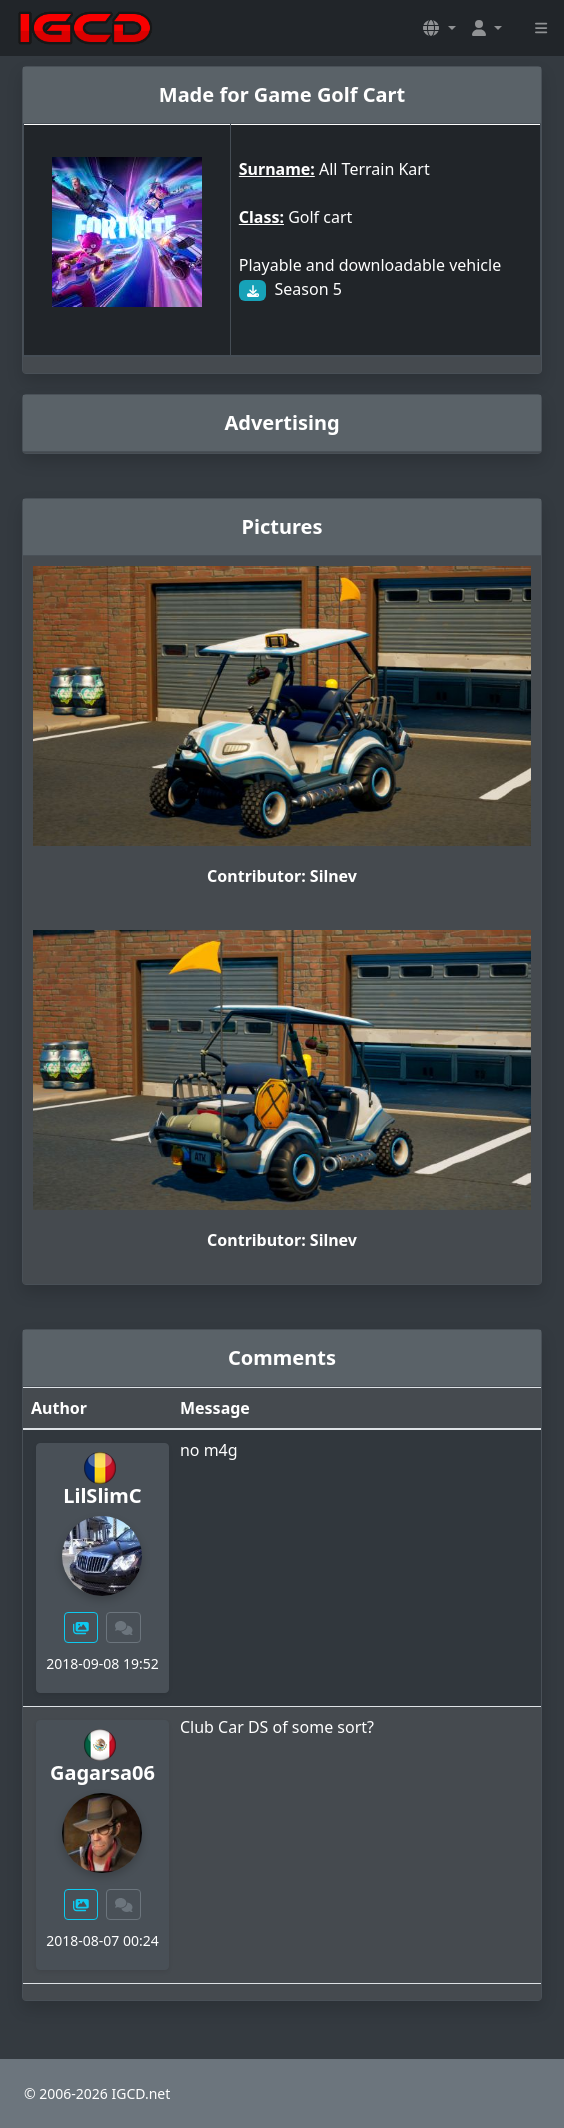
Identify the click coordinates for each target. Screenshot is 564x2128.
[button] (439, 28)
